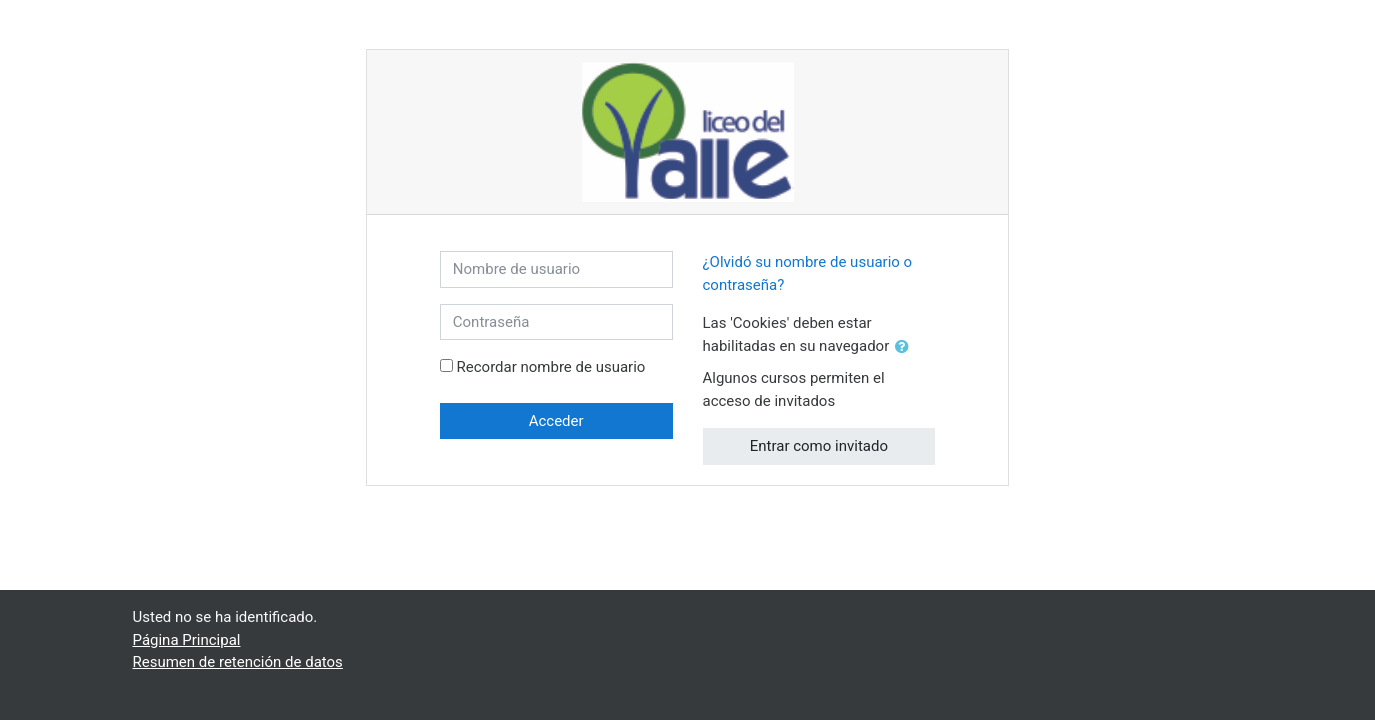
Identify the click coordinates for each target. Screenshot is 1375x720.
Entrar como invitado (819, 446)
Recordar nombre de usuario (551, 367)
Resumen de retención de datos (238, 662)
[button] (906, 347)
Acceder (556, 421)
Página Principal (187, 640)
